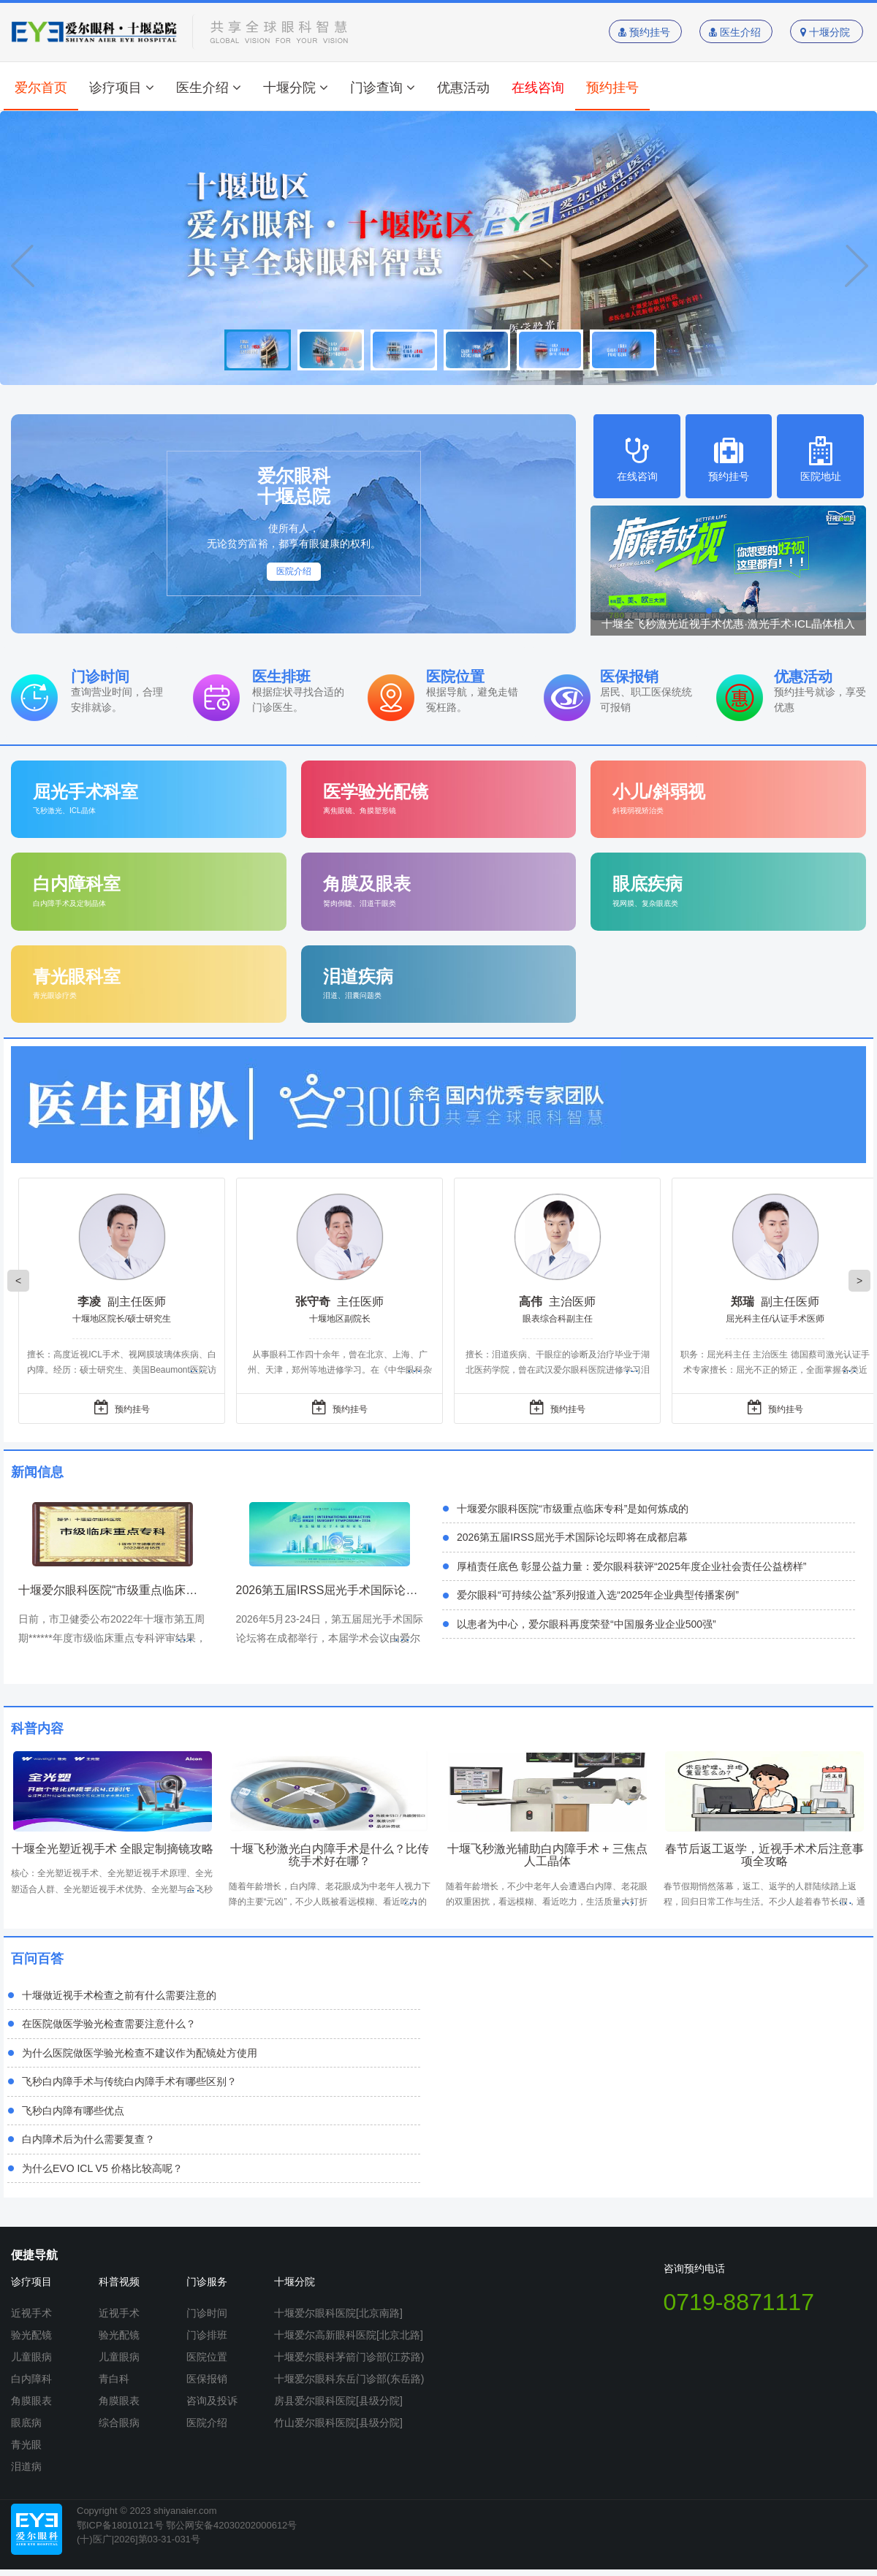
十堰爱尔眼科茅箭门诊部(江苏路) (349, 2357)
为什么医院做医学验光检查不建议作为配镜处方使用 (139, 2053)
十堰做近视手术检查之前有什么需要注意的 (119, 1995)
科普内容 (37, 1728)
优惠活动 (463, 87)
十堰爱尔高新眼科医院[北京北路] (348, 2335)
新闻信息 (37, 1472)
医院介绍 (293, 571)
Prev (22, 266)
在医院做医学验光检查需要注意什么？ (109, 2024)
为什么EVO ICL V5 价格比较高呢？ (102, 2168)
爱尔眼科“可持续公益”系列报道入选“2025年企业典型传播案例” (598, 1595)
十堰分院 (826, 32)
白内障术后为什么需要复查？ (88, 2139)
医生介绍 (736, 32)
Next (855, 266)
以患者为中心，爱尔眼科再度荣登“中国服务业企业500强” (586, 1624)
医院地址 (820, 459)
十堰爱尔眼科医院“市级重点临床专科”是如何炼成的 (572, 1508)
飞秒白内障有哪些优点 (73, 2110)
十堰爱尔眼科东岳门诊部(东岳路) (349, 2379)
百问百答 (37, 1958)
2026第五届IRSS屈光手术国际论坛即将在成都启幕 (572, 1537)
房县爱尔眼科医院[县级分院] (338, 2401)
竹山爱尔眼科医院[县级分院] (338, 2422)
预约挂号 (645, 32)
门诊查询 (382, 87)
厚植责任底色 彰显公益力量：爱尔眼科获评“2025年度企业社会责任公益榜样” (631, 1566)
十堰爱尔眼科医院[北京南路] (338, 2313)
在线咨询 (538, 87)
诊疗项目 (121, 87)
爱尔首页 (41, 87)
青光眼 (26, 2444)
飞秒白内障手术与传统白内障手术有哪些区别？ (129, 2081)
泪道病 (26, 2466)
